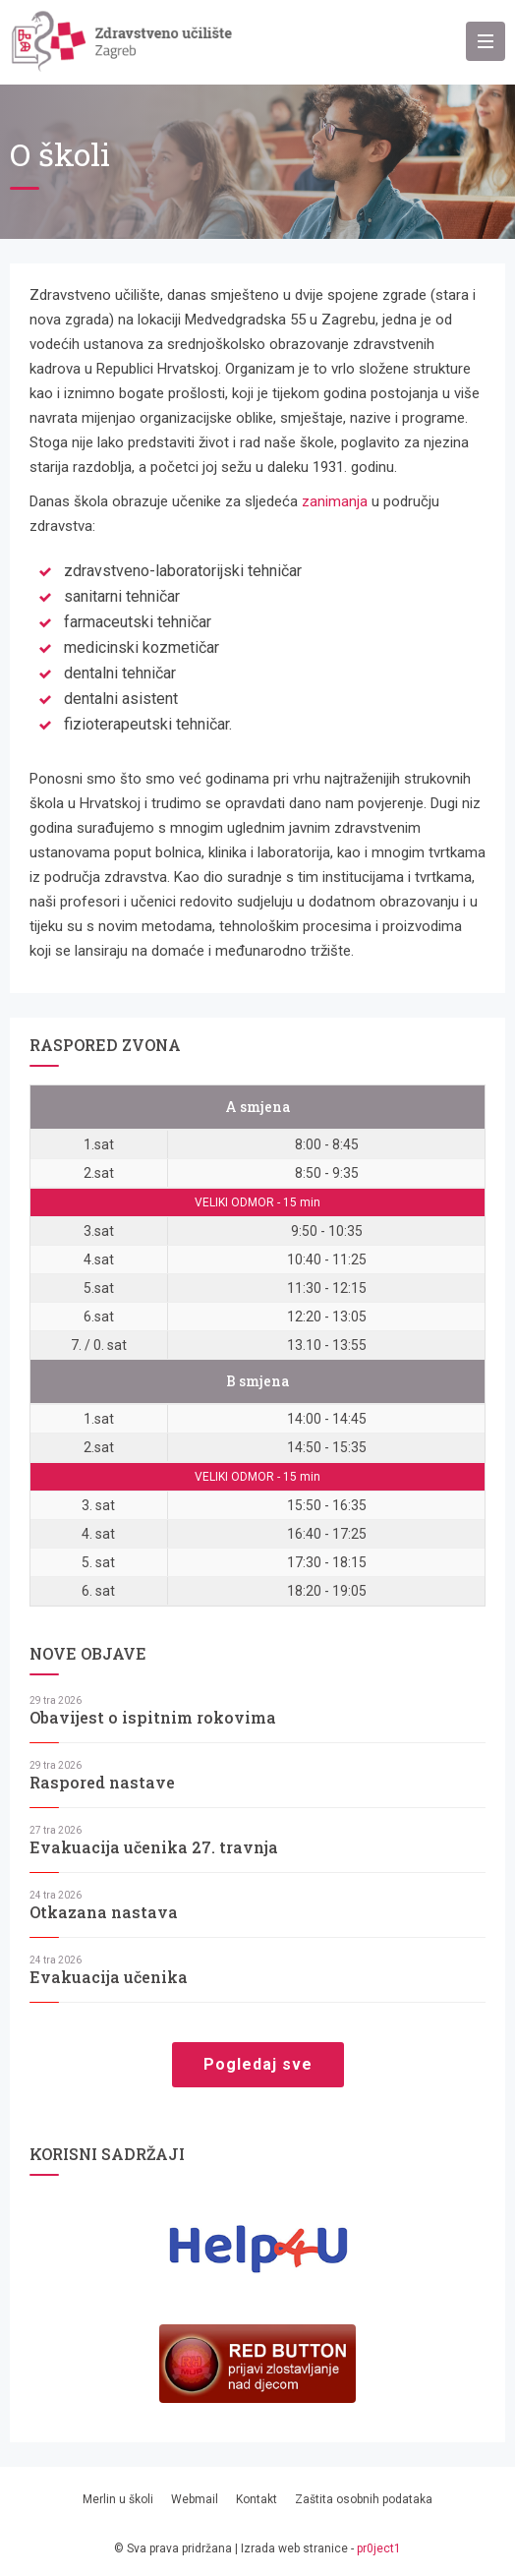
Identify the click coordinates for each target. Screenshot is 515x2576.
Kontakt (256, 2499)
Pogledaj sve (258, 2064)
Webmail (194, 2499)
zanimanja (335, 501)
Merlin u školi (118, 2499)
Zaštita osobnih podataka (363, 2499)
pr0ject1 (379, 2548)
